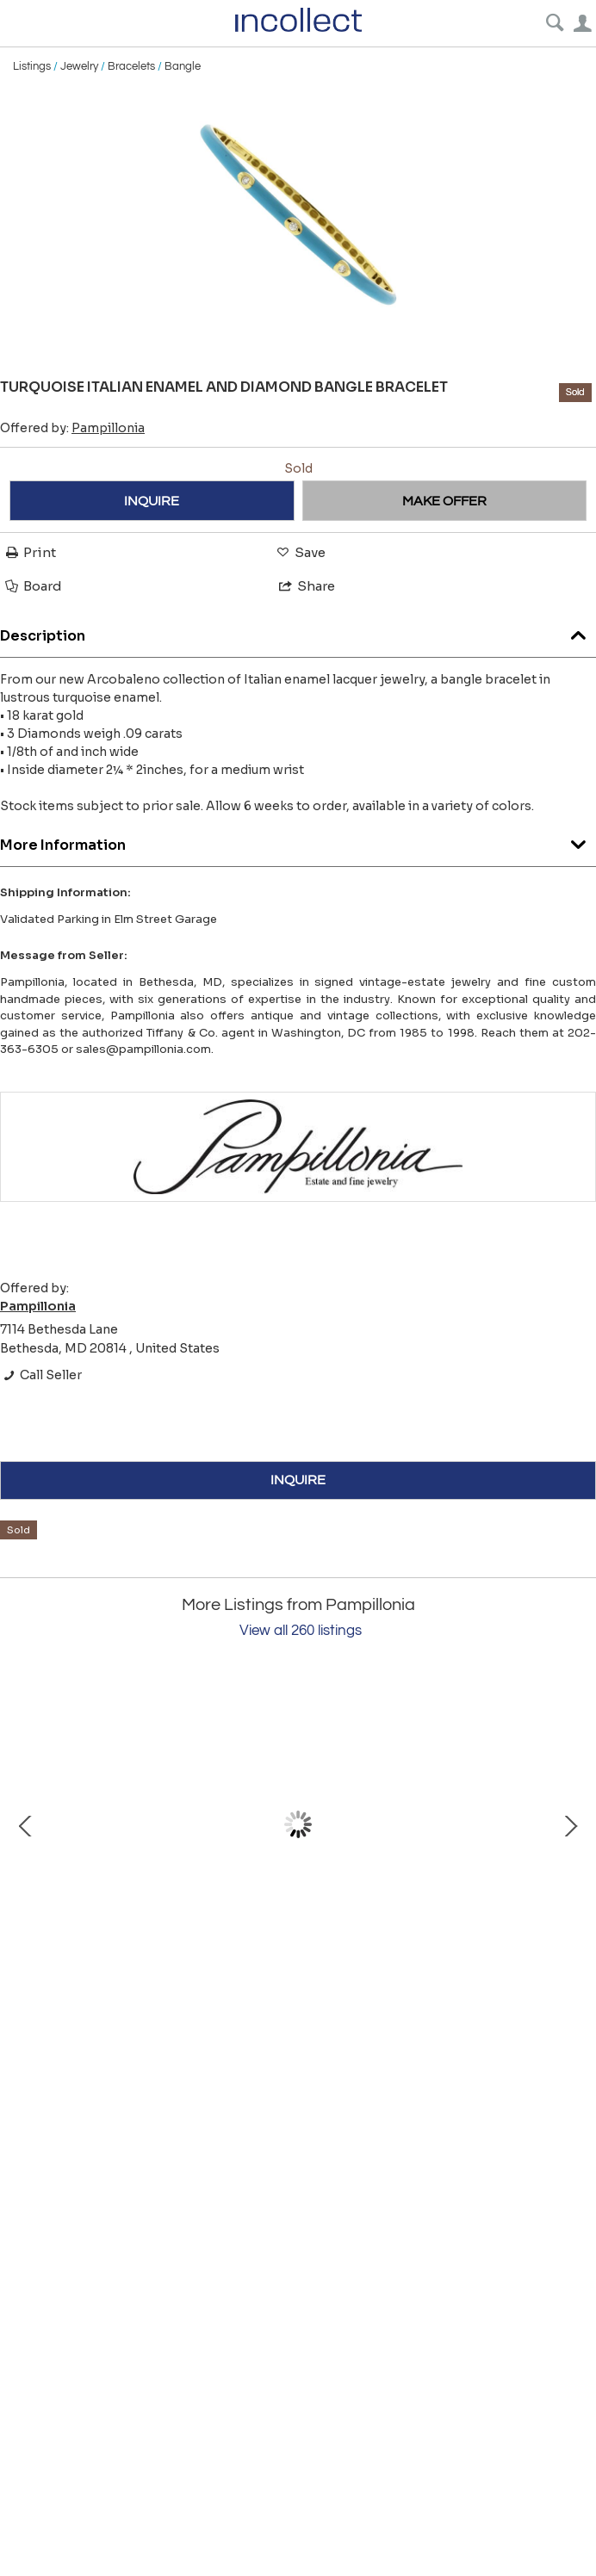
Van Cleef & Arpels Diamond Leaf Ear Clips (207, 1980)
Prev (25, 1824)
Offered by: (72, 428)
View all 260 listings (300, 1630)
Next (570, 1824)
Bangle (183, 66)
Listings (32, 66)
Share (305, 586)
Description (298, 631)
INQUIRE (151, 501)
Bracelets (131, 66)
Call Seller (41, 1375)
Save (300, 552)
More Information (298, 841)
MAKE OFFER (444, 501)
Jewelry (79, 66)
